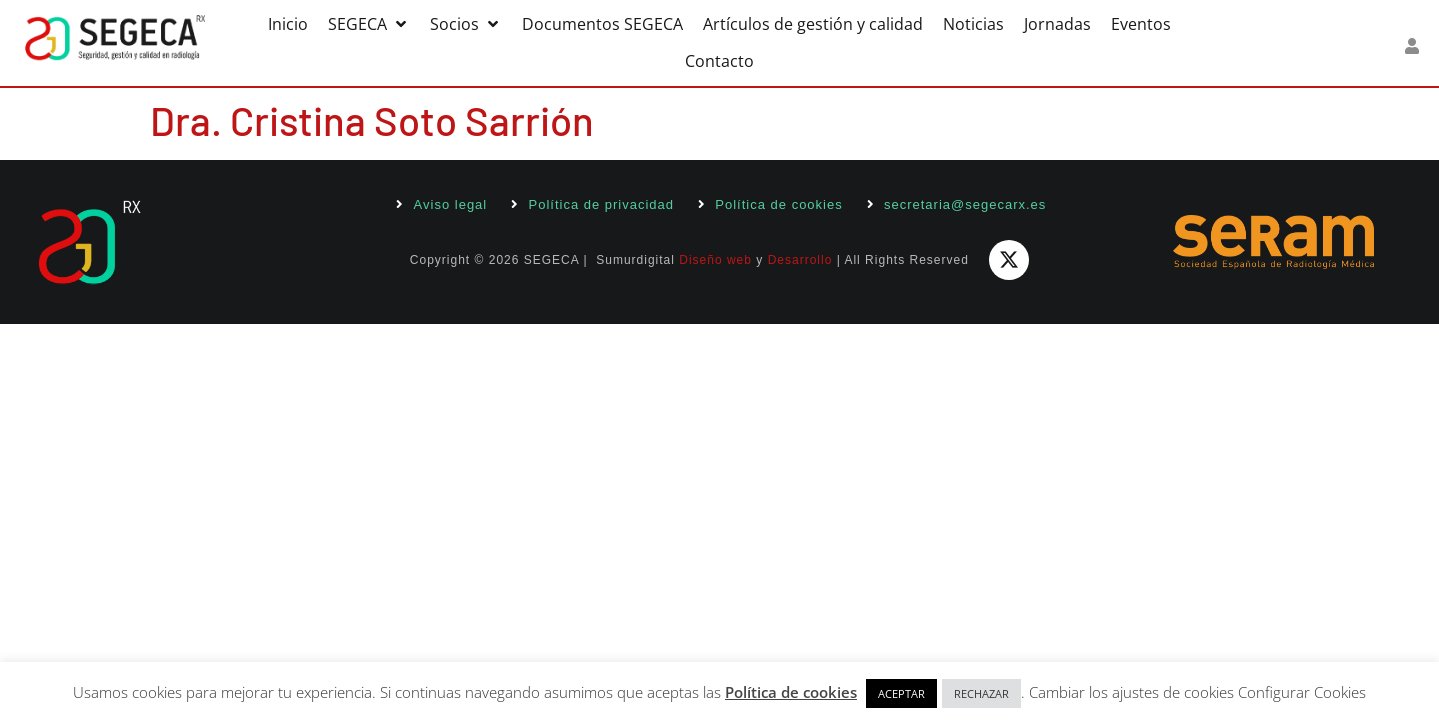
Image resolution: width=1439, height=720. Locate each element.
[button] (369, 24)
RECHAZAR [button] (981, 693)
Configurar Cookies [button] (1302, 692)
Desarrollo (800, 260)
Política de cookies (791, 692)
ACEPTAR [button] (901, 693)
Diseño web (715, 260)
